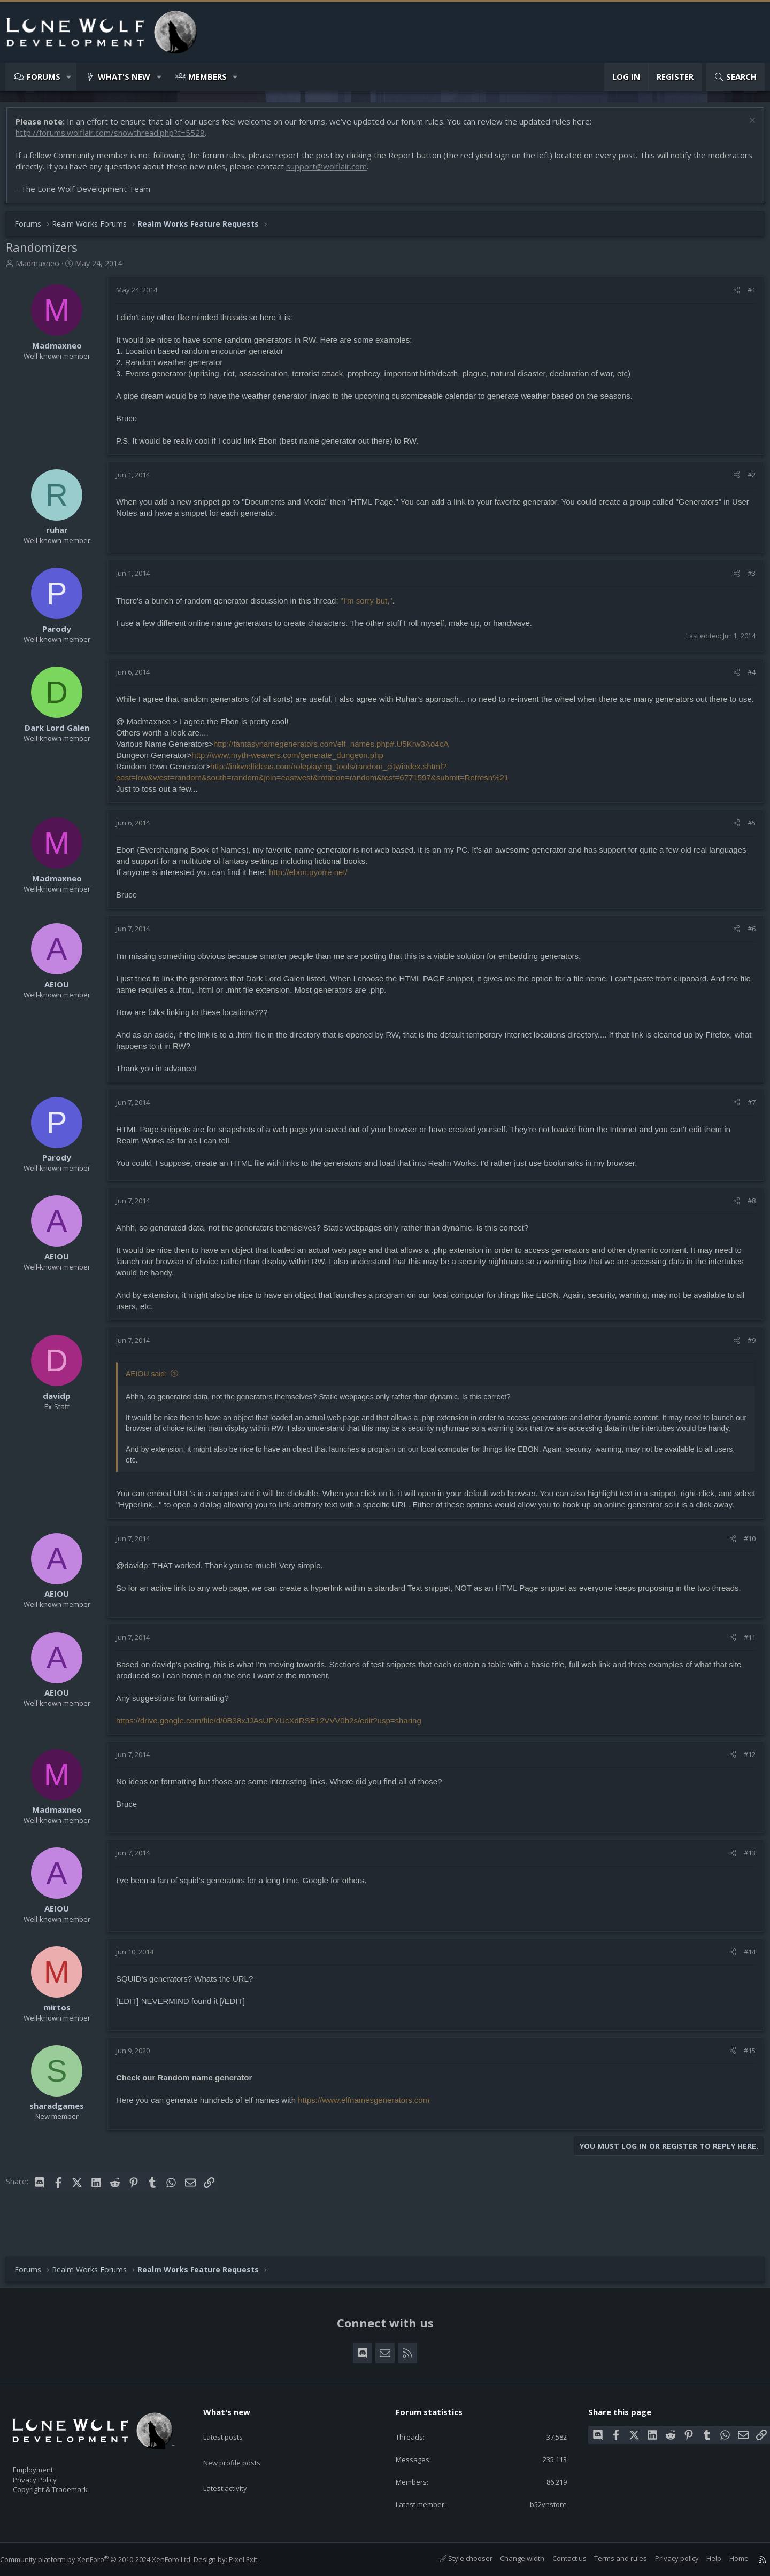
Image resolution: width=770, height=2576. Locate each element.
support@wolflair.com (378, 171)
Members (207, 76)
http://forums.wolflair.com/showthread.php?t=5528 (115, 138)
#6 (746, 945)
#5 (746, 839)
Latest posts (232, 2425)
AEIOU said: (151, 1390)
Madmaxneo (43, 269)
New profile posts (242, 2446)
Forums (43, 76)
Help (703, 2559)
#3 (746, 578)
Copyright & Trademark (67, 2485)
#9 (746, 1357)
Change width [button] (511, 2559)
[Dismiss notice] (745, 127)
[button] (69, 77)
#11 (744, 1671)
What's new (124, 76)
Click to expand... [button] (436, 1483)
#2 (746, 480)
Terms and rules (609, 2559)
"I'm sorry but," (372, 605)
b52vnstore (539, 2503)
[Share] (731, 295)
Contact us (559, 2559)
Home (728, 2559)
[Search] (735, 77)
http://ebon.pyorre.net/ (313, 888)
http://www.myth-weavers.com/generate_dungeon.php (293, 771)
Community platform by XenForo (107, 2559)
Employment (47, 2463)
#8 (746, 1217)
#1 (746, 295)
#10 (744, 1573)
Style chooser (455, 2559)
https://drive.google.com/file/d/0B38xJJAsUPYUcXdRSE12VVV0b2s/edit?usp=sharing (274, 1755)
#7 (746, 1119)
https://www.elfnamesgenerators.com (369, 2134)
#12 (744, 1789)
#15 (744, 2085)
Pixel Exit (254, 2559)
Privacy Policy (49, 2474)
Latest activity (235, 2467)
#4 (746, 677)
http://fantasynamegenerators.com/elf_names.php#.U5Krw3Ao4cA (336, 760)
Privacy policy (666, 2559)
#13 (744, 1887)
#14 (744, 1986)
